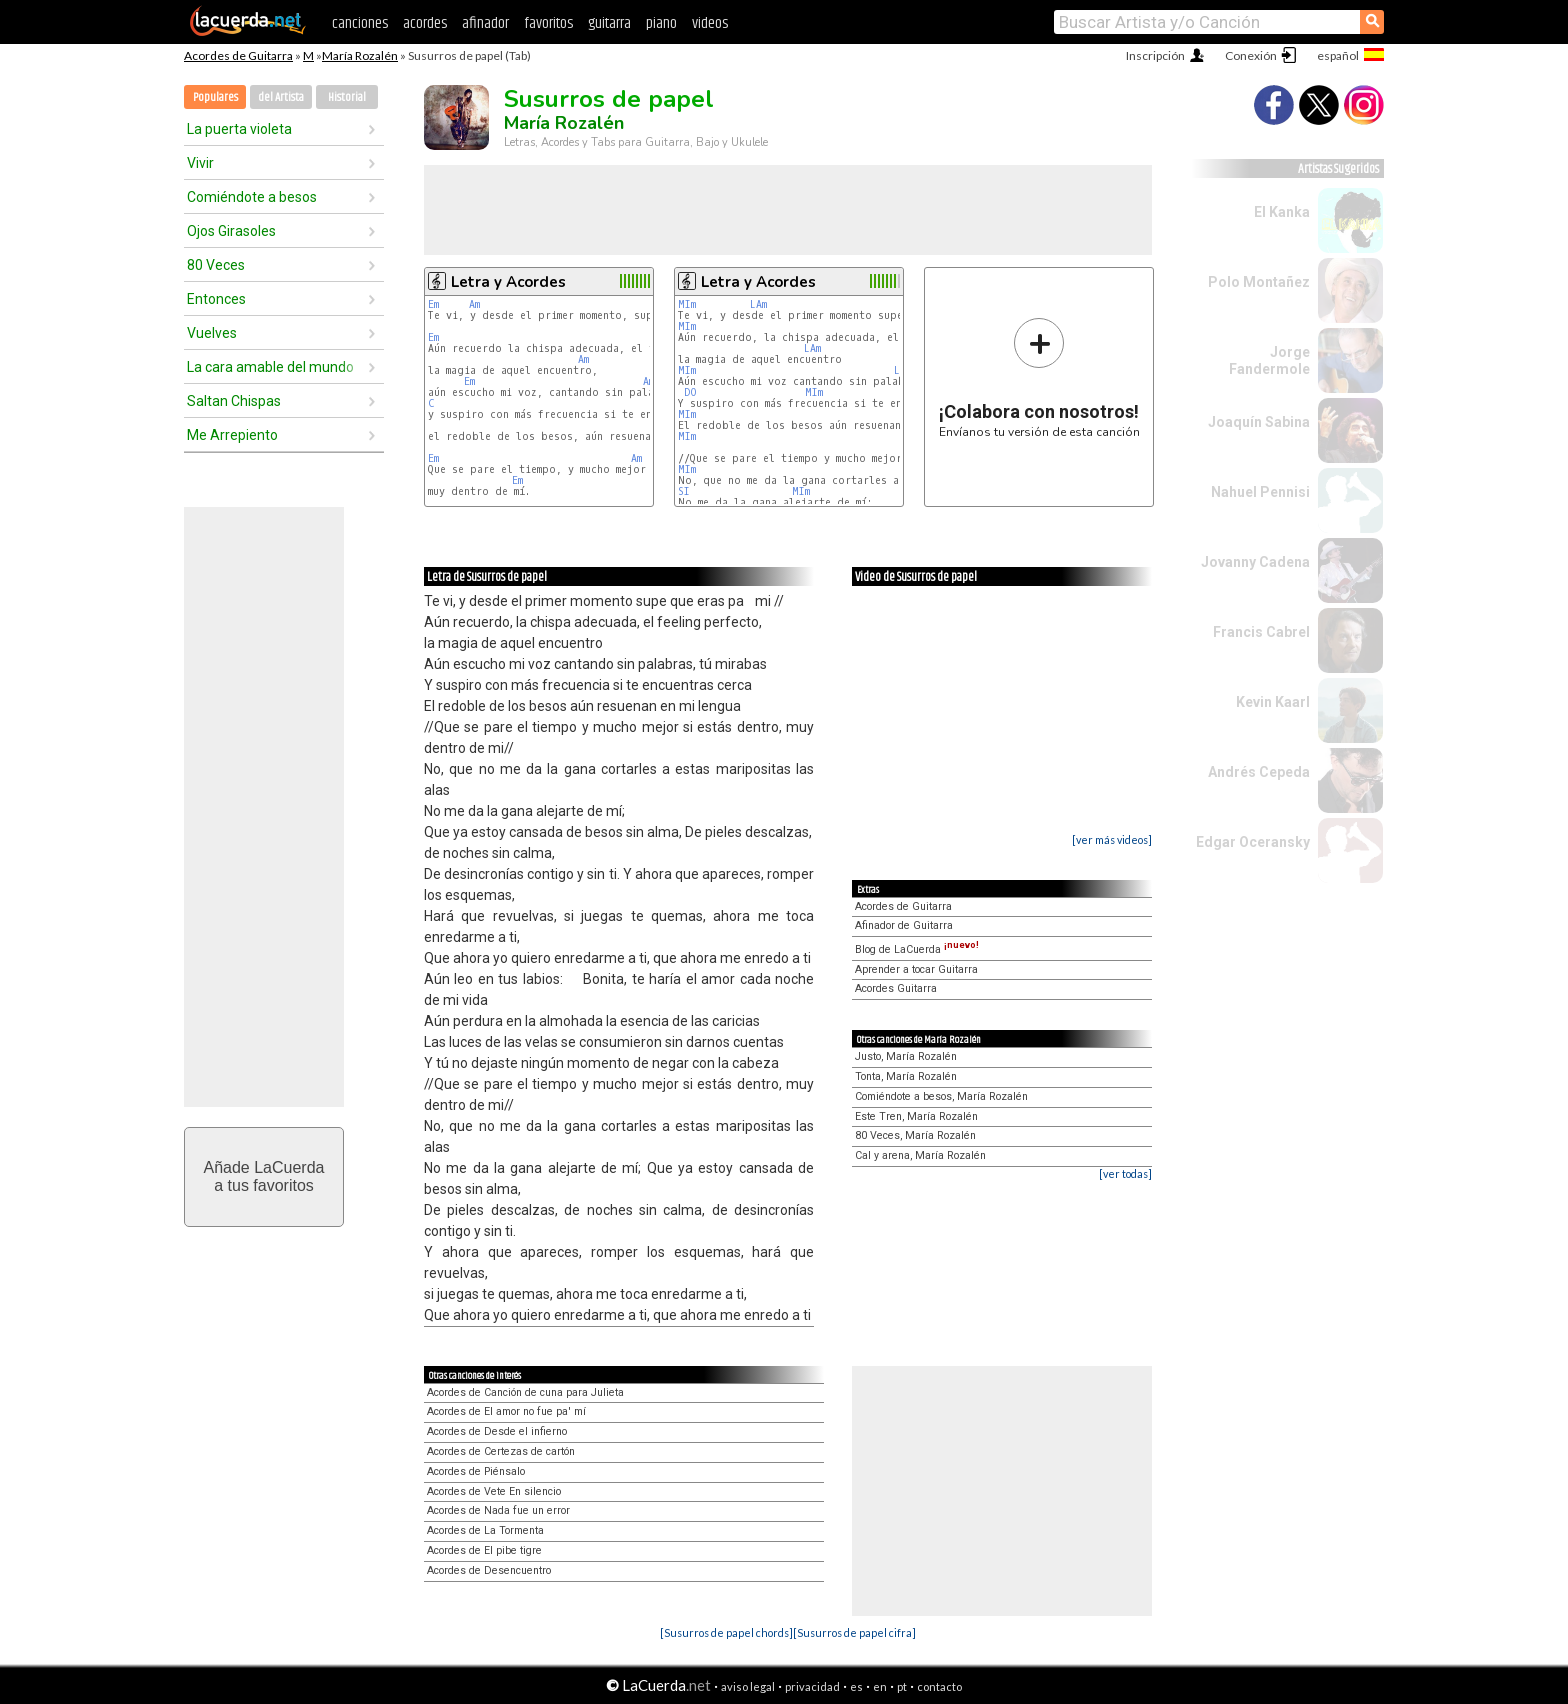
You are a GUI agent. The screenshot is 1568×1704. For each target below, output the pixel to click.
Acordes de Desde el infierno (497, 1431)
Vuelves (212, 333)
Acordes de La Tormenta (485, 1530)
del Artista (281, 97)
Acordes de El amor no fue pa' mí (506, 1411)
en (880, 1686)
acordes (425, 23)
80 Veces (216, 265)
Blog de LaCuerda (917, 949)
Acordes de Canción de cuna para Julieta (525, 1392)
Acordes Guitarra (896, 988)
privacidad (812, 1686)
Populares (215, 97)
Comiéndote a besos (252, 197)
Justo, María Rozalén (906, 1056)
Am (474, 304)
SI (684, 491)
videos (710, 23)
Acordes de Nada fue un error (498, 1510)
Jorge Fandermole (1269, 360)
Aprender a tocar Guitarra (916, 969)
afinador (485, 23)
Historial (347, 97)
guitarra (609, 23)
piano (661, 23)
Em (433, 304)
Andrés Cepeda (1259, 772)
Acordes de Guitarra (238, 55)
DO (690, 392)
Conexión (1251, 55)
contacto (939, 1686)
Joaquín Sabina (1259, 422)
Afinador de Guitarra (904, 925)
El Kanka (1282, 212)
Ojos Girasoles (231, 231)
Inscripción (1155, 55)
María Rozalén (360, 55)
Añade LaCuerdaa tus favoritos (264, 1176)
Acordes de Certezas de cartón (501, 1451)
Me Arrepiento (232, 435)
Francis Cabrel (1261, 632)
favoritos (548, 23)
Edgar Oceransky (1253, 842)
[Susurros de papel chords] (726, 1632)
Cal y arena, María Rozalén (920, 1155)
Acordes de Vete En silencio (494, 1491)
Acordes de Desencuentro (489, 1570)
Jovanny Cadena (1255, 562)
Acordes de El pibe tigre (484, 1550)
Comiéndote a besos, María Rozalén (941, 1096)
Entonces (216, 299)
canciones (360, 23)
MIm (687, 304)
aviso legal (748, 1686)
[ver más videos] (1112, 839)
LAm (758, 304)
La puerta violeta (239, 129)
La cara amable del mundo (270, 367)
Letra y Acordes (508, 282)
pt (902, 1686)
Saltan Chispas (234, 401)
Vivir (200, 163)
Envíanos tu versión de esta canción (1039, 377)
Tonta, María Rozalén (906, 1076)
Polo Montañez (1259, 282)
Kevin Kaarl (1273, 702)
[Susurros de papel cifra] (854, 1632)
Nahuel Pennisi (1260, 492)
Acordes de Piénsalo (476, 1471)
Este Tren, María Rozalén (916, 1116)
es (856, 1686)
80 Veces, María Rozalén (915, 1135)
